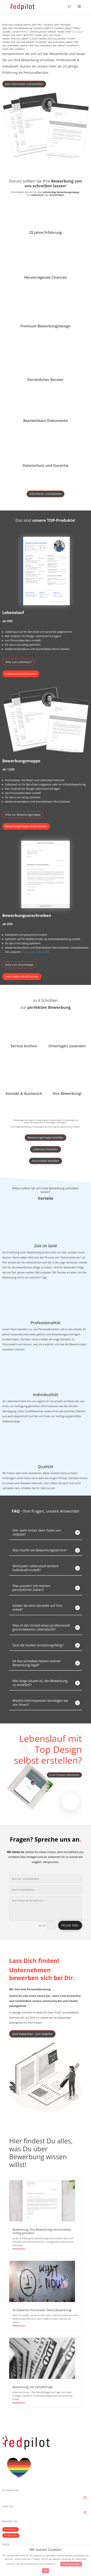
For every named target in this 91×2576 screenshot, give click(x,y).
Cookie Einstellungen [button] (71, 2564)
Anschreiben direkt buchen (21, 976)
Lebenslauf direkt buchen (20, 674)
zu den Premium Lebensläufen (64, 1774)
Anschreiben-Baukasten (35, 952)
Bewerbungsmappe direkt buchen (26, 826)
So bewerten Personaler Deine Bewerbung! (42, 2310)
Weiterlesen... (19, 2248)
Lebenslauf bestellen (45, 1149)
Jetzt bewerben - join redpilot (32, 2034)
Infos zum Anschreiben (19, 965)
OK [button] (45, 2570)
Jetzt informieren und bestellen (24, 84)
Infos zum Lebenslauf (18, 662)
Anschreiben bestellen (45, 1161)
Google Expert (10, 2535)
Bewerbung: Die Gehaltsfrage (32, 2387)
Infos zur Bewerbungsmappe (23, 814)
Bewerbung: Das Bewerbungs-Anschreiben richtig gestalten (41, 2231)
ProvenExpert (10, 2529)
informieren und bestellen (45, 494)
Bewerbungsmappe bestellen (45, 1137)
